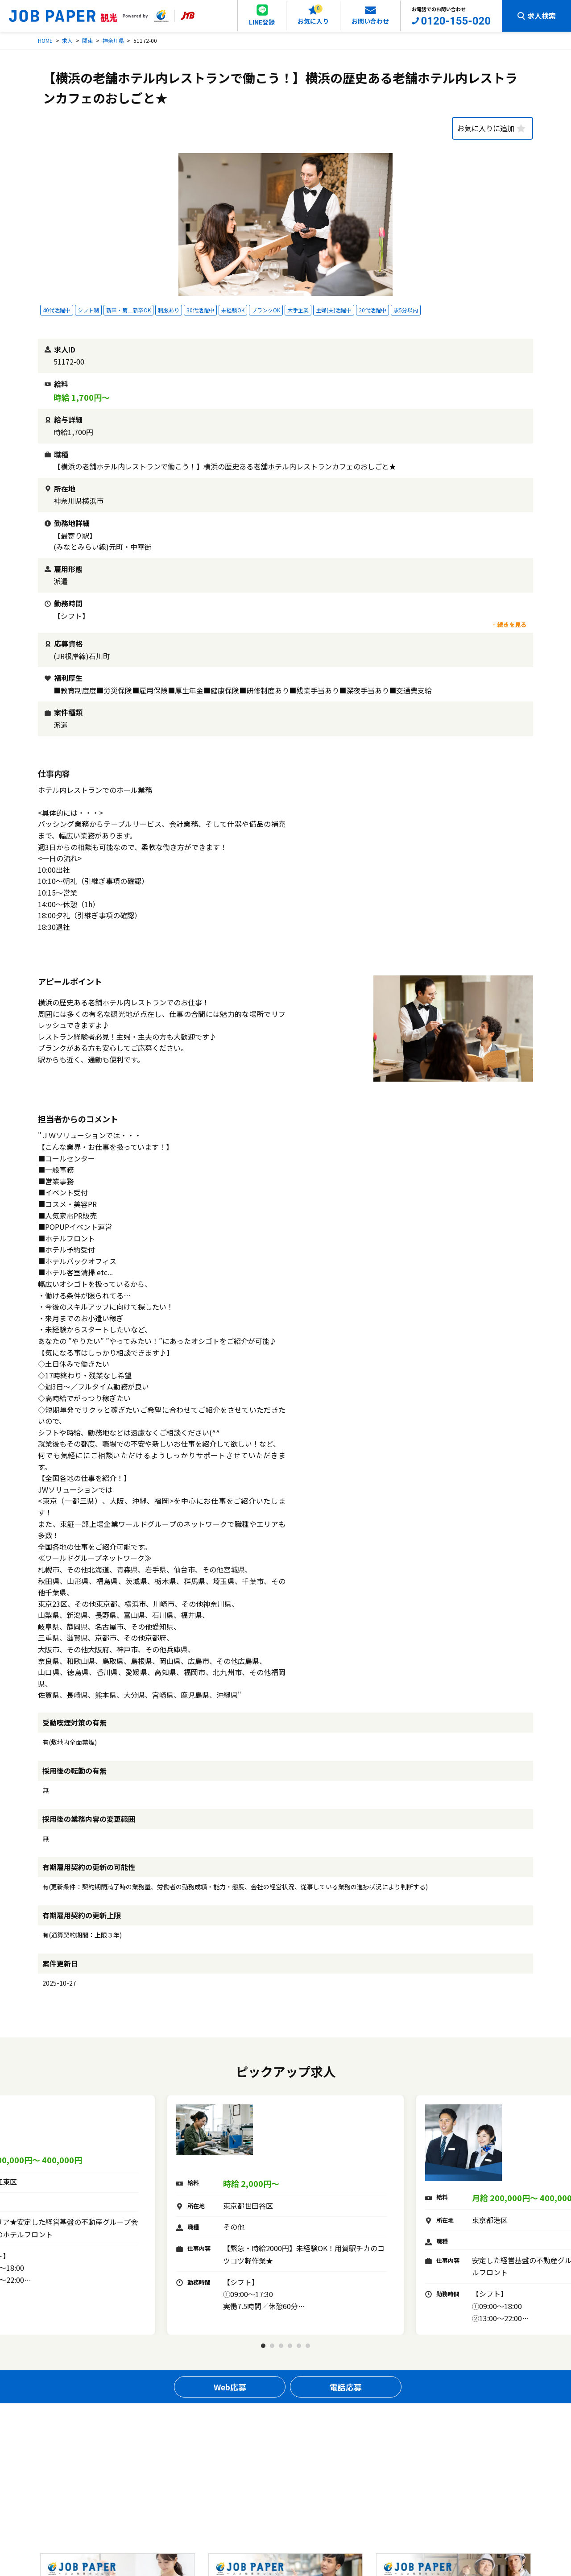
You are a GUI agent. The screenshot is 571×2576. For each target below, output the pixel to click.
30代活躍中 (200, 310)
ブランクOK (266, 310)
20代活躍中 (372, 310)
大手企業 (298, 310)
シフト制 (88, 310)
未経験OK (232, 310)
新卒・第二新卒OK (128, 310)
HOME (45, 40)
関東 (87, 40)
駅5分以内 (405, 310)
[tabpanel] (285, 2215)
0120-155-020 (456, 21)
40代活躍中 (56, 310)
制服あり (168, 310)
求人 (67, 40)
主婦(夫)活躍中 (334, 310)
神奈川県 (113, 40)
